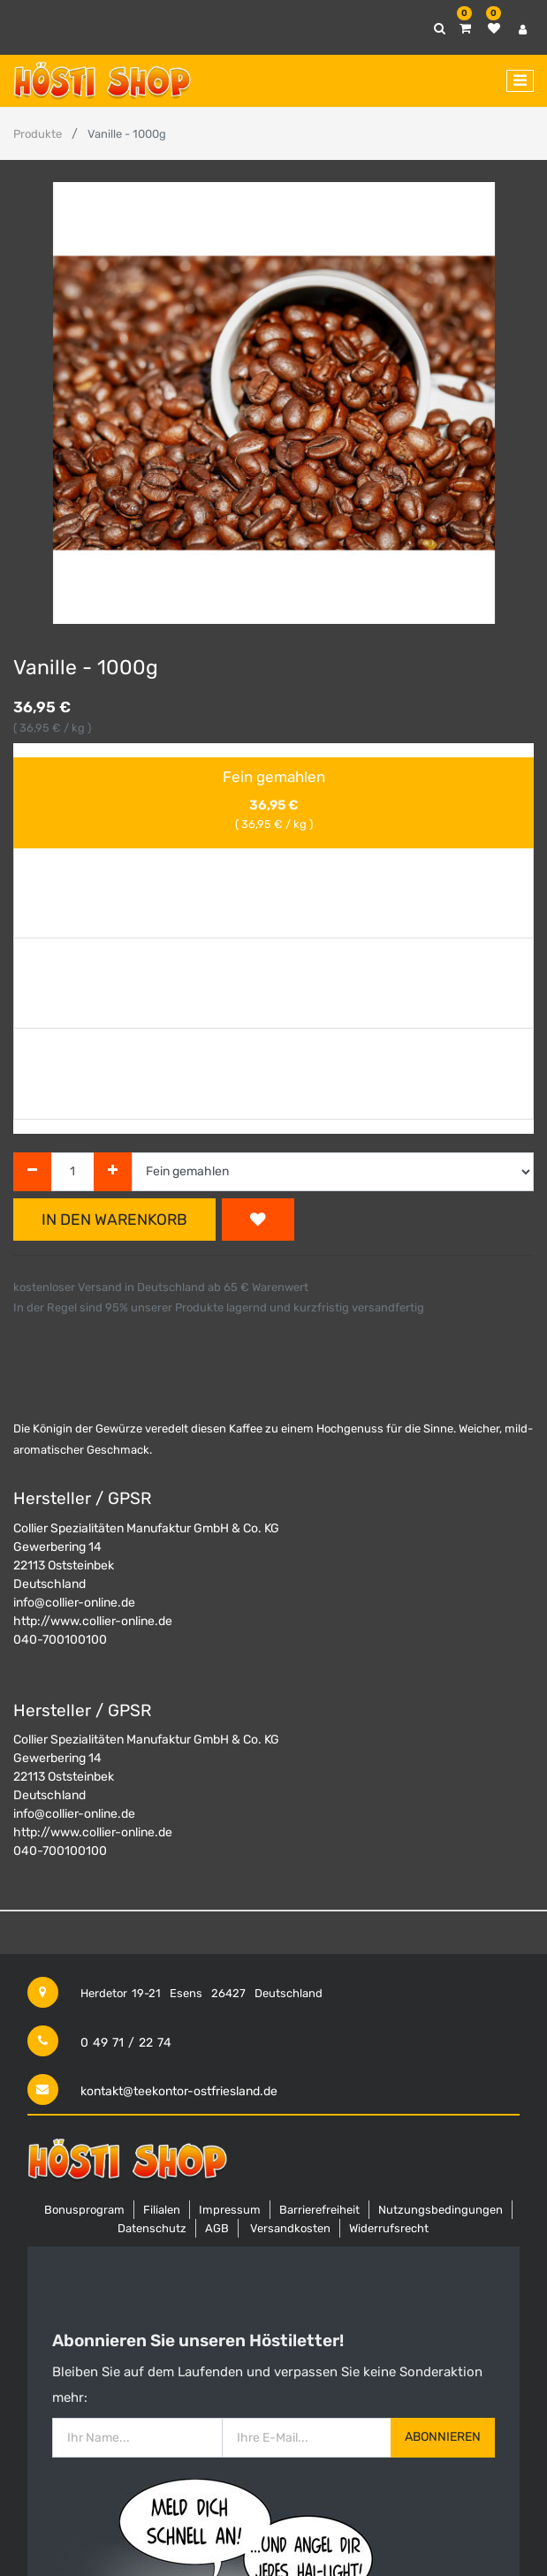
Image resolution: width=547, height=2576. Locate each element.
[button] (258, 1219)
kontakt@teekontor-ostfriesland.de (178, 2091)
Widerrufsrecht (389, 2228)
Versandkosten (290, 2228)
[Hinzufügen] (113, 1172)
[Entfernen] (32, 1172)
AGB (217, 2228)
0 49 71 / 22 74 (125, 2042)
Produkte (37, 134)
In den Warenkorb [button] (114, 1219)
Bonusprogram (84, 2209)
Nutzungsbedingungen (440, 2209)
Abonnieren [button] (443, 2436)
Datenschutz (152, 2228)
